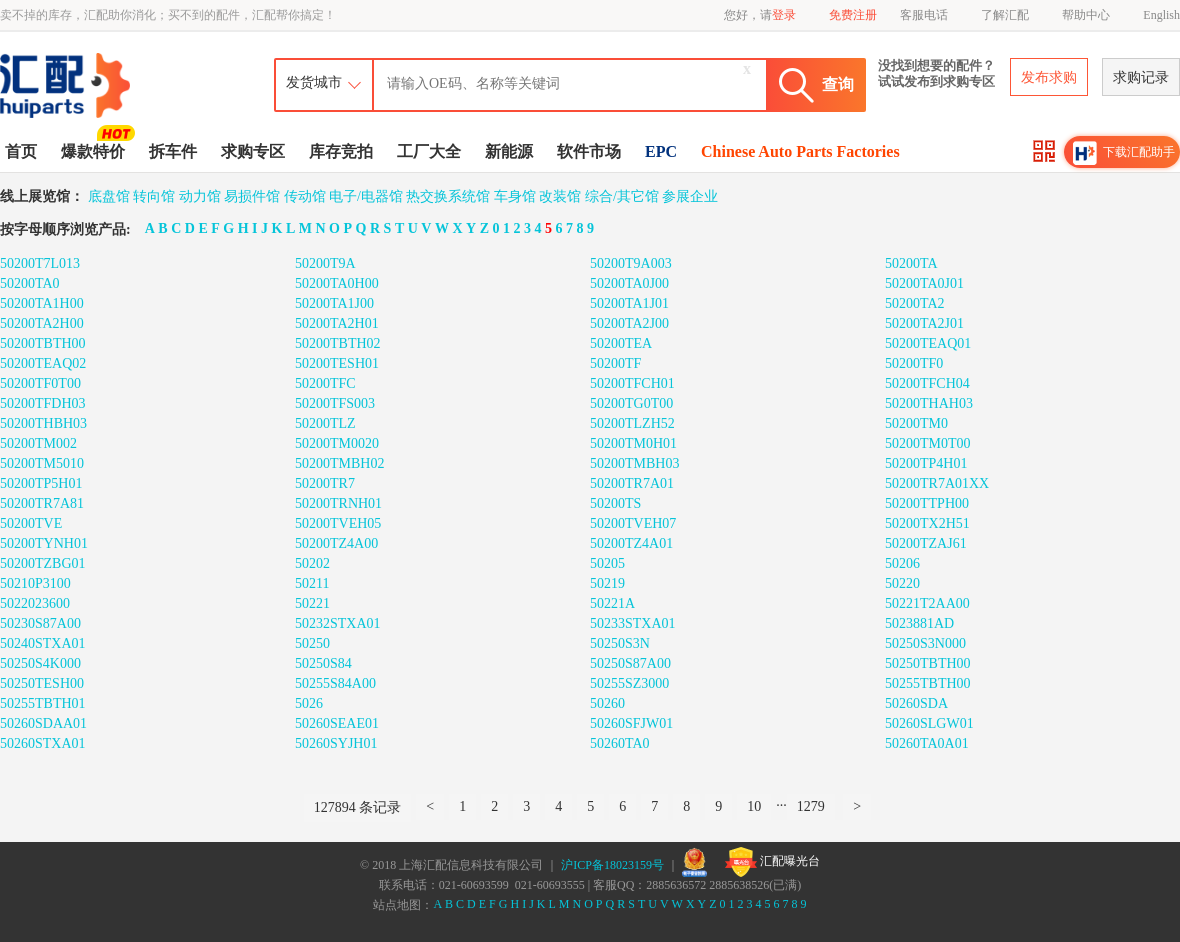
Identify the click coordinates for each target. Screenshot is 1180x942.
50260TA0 (620, 743)
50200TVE (31, 523)
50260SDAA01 (43, 723)
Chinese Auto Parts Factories (800, 151)
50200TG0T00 (631, 403)
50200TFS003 (335, 403)
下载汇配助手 (1124, 153)
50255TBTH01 (43, 703)
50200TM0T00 (928, 443)
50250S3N (620, 643)
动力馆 (200, 196)
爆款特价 (95, 150)
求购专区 (253, 151)
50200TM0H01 (633, 443)
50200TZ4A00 (336, 543)
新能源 (509, 151)
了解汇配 (1005, 15)
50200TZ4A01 (631, 543)
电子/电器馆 (366, 196)
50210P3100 (35, 583)
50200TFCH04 (927, 383)
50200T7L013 (40, 263)
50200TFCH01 (632, 383)
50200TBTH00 (43, 343)
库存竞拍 (341, 151)
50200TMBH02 (339, 463)
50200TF (615, 363)
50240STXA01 (43, 643)
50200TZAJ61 (926, 543)
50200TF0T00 (40, 383)
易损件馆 (252, 196)
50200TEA (621, 343)
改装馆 (560, 196)
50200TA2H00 (42, 323)
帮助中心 (1086, 15)
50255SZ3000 (629, 683)
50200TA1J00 (334, 303)
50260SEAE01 (337, 723)
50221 (312, 603)
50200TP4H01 (926, 463)
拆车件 (173, 151)
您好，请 (760, 15)
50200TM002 (38, 443)
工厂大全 (429, 151)
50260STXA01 (43, 743)
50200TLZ (325, 423)
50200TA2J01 (924, 323)
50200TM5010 (42, 463)
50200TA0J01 (924, 283)
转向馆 (154, 196)
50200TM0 (916, 423)
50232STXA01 (338, 623)
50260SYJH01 (336, 743)
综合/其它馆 (622, 196)
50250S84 (323, 663)
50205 (607, 563)
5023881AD (919, 623)
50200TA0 (30, 283)
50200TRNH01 (338, 503)
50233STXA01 (633, 623)
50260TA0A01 (927, 743)
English (1161, 15)
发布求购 (1049, 77)
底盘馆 (109, 196)
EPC (661, 151)
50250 (312, 643)
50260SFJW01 (631, 723)
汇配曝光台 (772, 862)
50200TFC (325, 383)
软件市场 (589, 151)
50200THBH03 (43, 423)
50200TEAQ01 (928, 343)
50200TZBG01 (43, 563)
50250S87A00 (630, 663)
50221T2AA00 (927, 603)
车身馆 (515, 196)
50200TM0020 (337, 443)
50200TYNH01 (44, 543)
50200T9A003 (631, 263)
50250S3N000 (925, 643)
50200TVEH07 (633, 523)
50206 (902, 563)
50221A (612, 603)
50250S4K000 (40, 663)
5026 (309, 703)
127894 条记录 (358, 807)
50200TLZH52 (632, 423)
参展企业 (690, 196)
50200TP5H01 (41, 483)
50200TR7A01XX (937, 483)
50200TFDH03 (43, 403)
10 (754, 806)
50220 (902, 583)
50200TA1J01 (629, 303)
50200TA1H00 (42, 303)
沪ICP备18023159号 (612, 865)
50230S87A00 (40, 623)
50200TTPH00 (927, 503)
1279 (811, 806)
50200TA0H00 (337, 283)
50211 (312, 583)
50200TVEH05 (338, 523)
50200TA (911, 263)
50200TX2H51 (927, 523)
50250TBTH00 (928, 663)
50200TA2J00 (629, 323)
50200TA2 (915, 303)
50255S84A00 (335, 683)
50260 (607, 703)
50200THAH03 (929, 403)
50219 (607, 583)
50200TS (615, 503)
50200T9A (325, 263)
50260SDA (916, 703)
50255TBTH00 (928, 683)
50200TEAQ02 (43, 363)
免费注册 (853, 15)
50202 (312, 563)
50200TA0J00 (629, 283)
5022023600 (35, 603)
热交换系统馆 (448, 196)
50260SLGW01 (929, 723)
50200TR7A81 (42, 503)
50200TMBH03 (634, 463)
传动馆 (305, 196)
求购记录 (1141, 77)
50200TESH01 (337, 363)
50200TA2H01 (337, 323)
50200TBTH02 (338, 343)
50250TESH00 (42, 683)
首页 (21, 151)
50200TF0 (914, 363)
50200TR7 (325, 483)
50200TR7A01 (632, 483)
